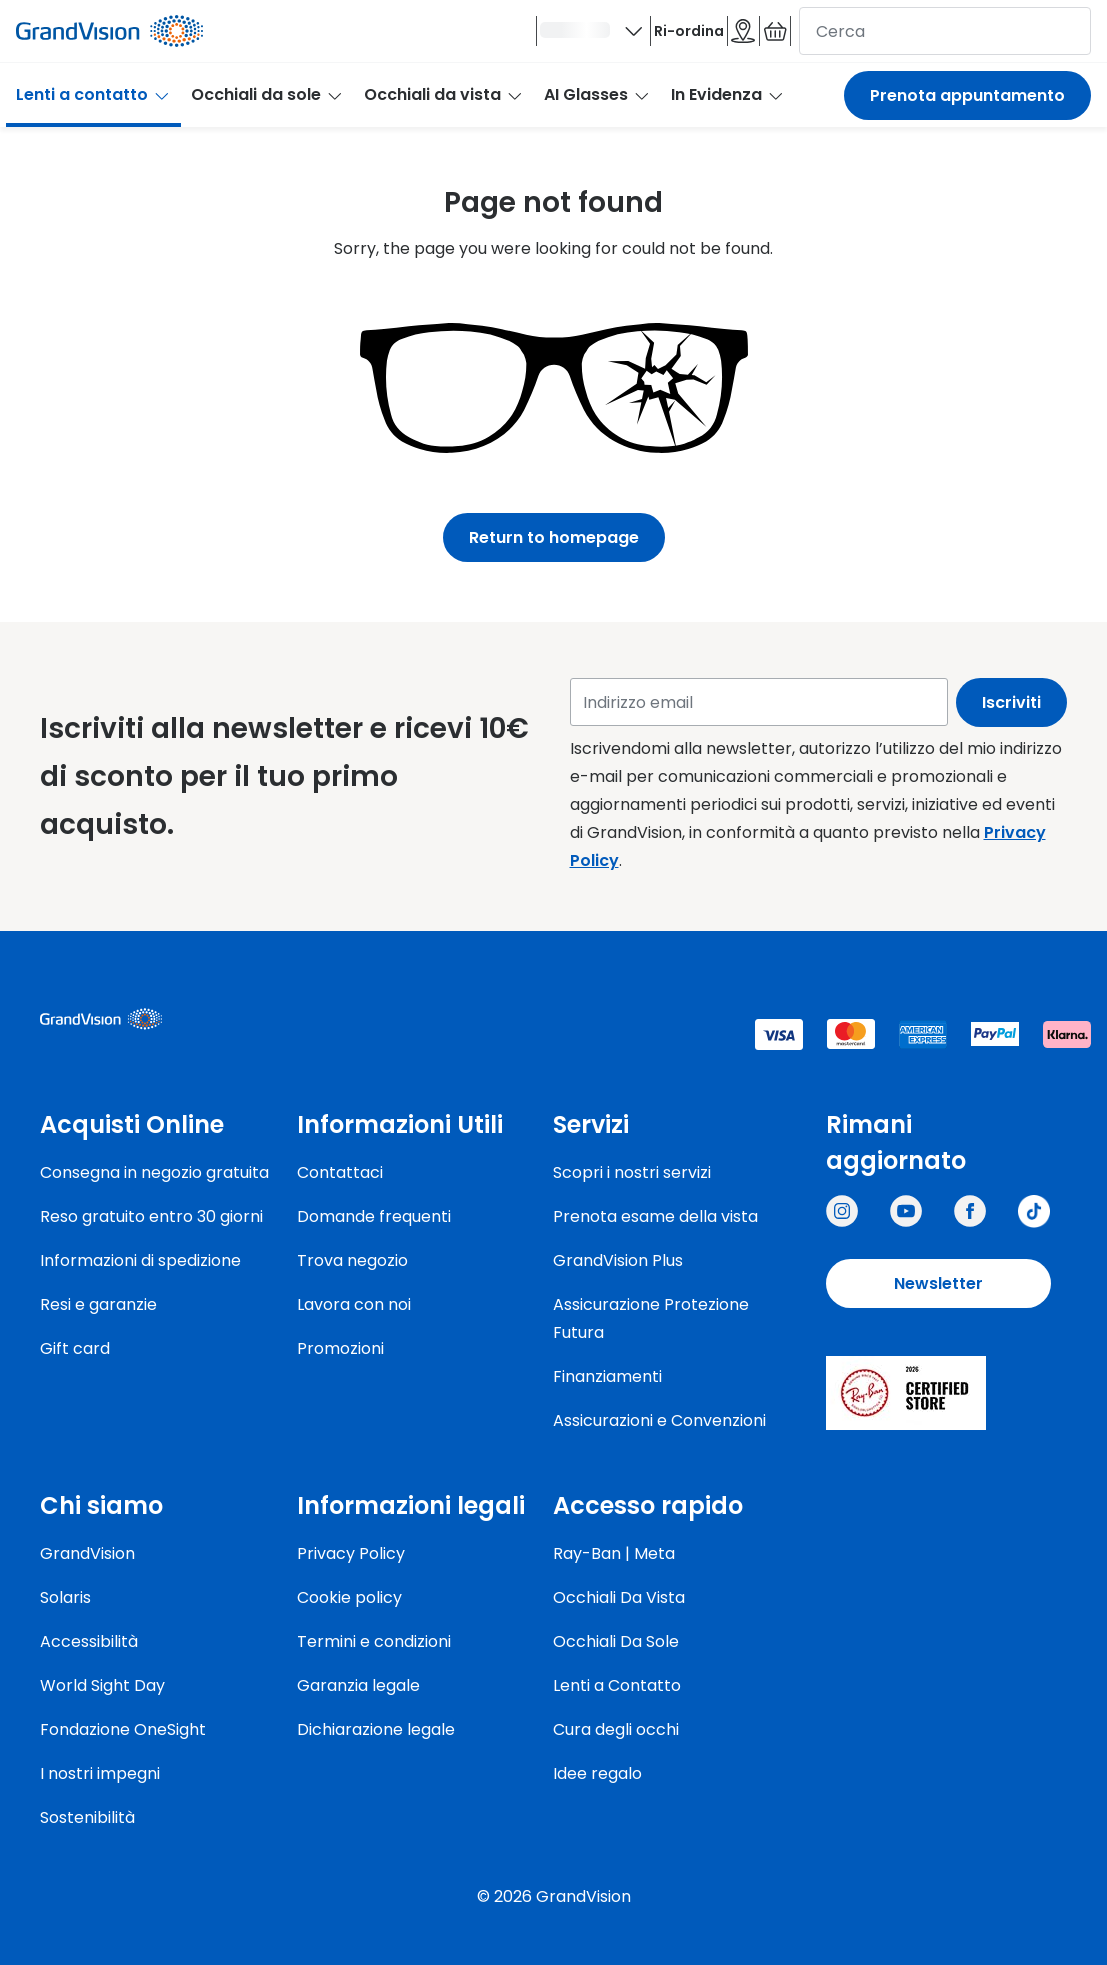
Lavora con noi (354, 1304)
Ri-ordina (580, 37)
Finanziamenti (607, 1376)
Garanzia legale (358, 1685)
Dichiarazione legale (376, 1729)
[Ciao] (441, 37)
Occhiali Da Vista (619, 1597)
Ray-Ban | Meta (614, 1553)
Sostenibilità (87, 1817)
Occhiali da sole (267, 106)
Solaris (65, 1597)
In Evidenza (728, 106)
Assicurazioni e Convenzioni (659, 1420)
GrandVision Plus (618, 1260)
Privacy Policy (351, 1553)
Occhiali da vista (444, 106)
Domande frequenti (374, 1216)
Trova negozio (352, 1260)
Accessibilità (89, 1641)
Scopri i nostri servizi (632, 1172)
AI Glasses (597, 106)
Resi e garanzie (98, 1304)
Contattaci (340, 1172)
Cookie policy (349, 1597)
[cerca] (945, 37)
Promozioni (340, 1348)
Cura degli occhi (616, 1729)
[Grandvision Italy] (970, 1211)
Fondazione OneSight (123, 1729)
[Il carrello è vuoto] (753, 37)
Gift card (75, 1348)
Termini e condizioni (374, 1641)
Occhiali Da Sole (616, 1641)
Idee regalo (597, 1773)
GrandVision (87, 1553)
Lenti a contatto (93, 106)
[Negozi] (678, 37)
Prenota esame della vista (655, 1216)
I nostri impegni (100, 1773)
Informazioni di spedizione (140, 1260)
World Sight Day (102, 1685)
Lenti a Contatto (617, 1685)
